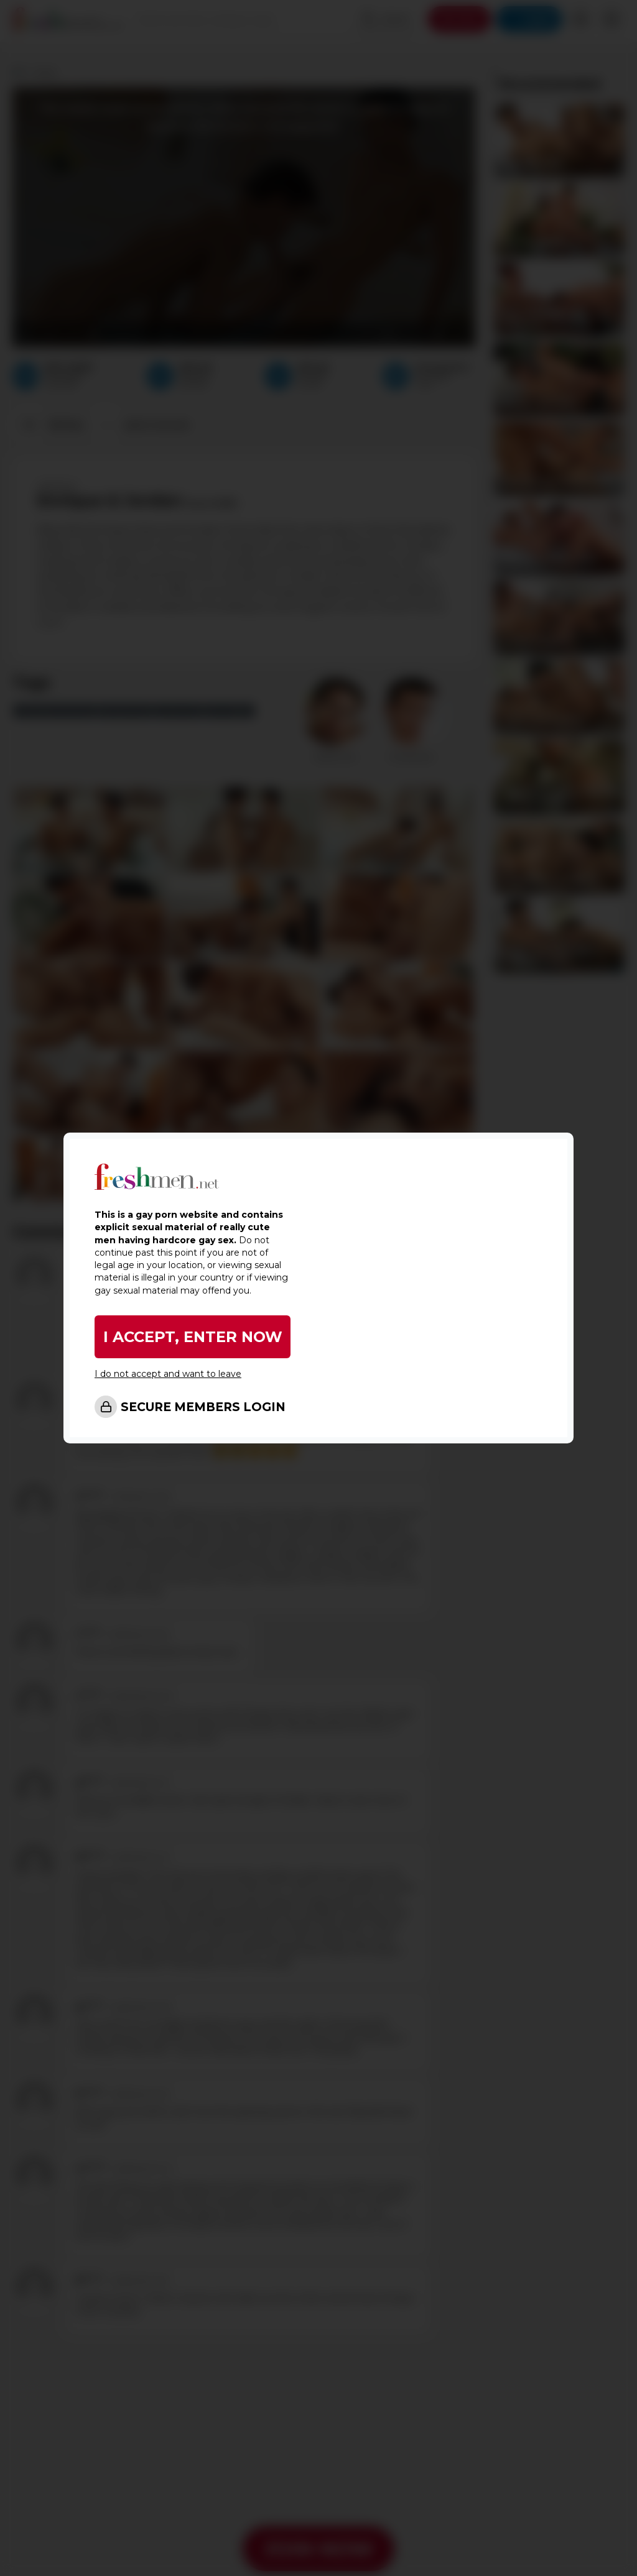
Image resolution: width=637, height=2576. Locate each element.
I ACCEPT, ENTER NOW (193, 1337)
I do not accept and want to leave (168, 1373)
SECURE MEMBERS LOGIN (203, 1407)
